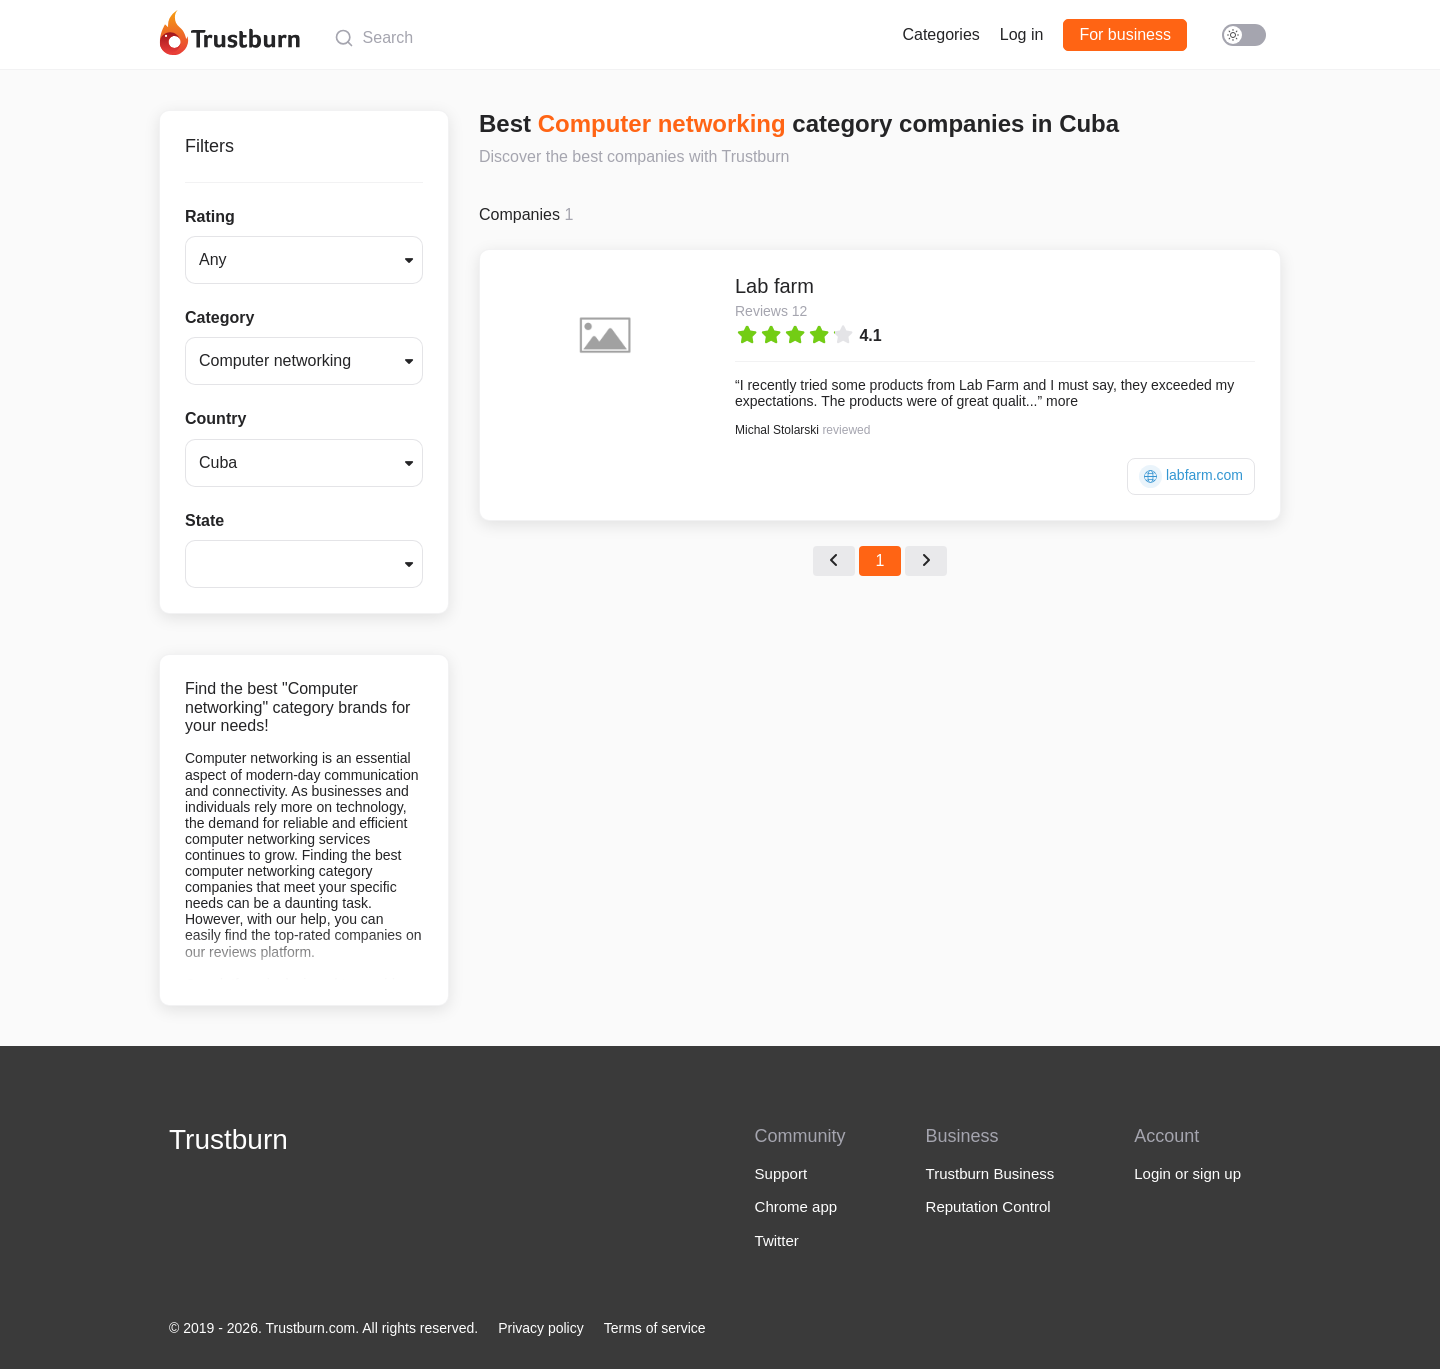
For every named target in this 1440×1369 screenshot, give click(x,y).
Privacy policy (541, 1328)
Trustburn (228, 1139)
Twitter (777, 1240)
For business (1125, 34)
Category (219, 317)
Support (781, 1173)
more (1062, 401)
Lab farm (774, 286)
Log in (1022, 34)
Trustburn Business (990, 1173)
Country (215, 418)
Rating (210, 216)
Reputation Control (988, 1206)
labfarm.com (1191, 476)
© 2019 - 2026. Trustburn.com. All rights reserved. (323, 1328)
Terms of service (655, 1328)
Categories (940, 34)
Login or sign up (1187, 1173)
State (204, 520)
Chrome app (796, 1206)
